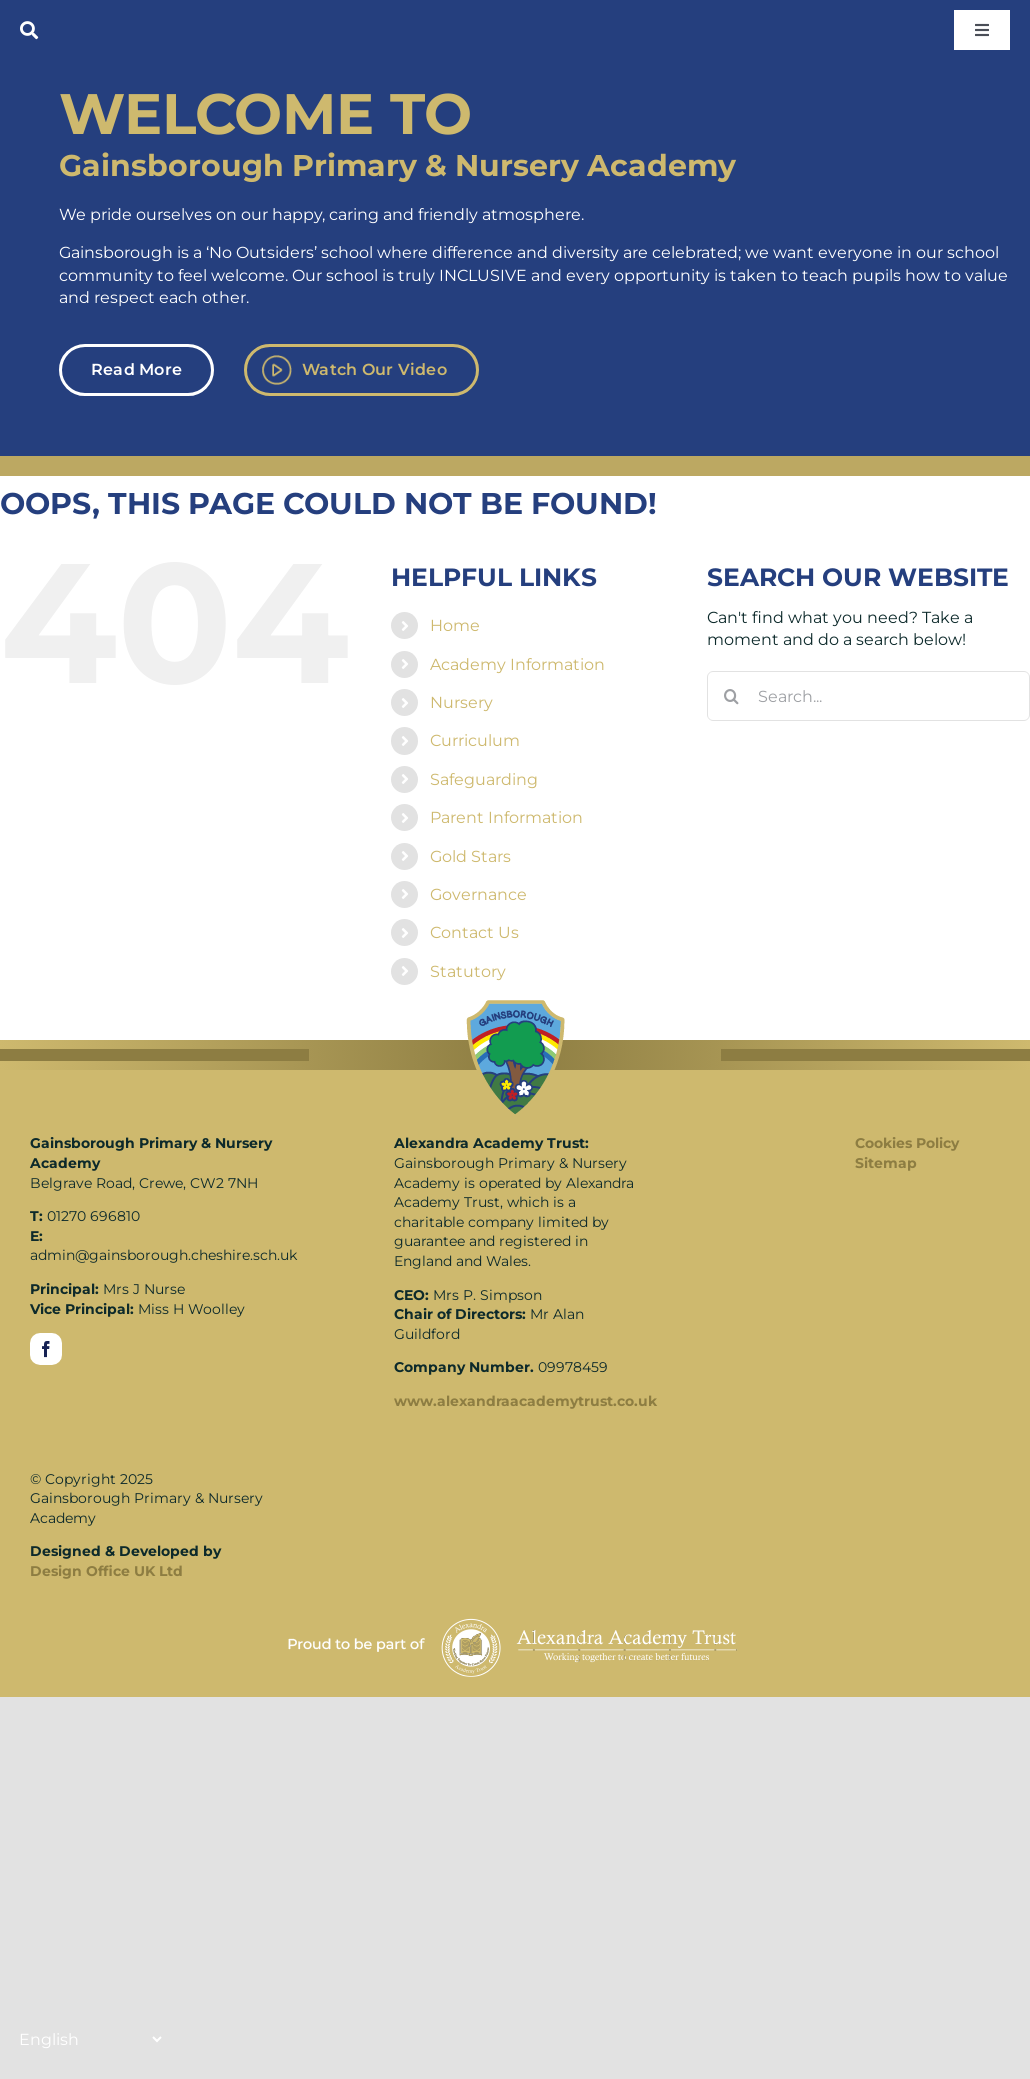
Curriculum (475, 740)
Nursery (461, 702)
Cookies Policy (907, 1143)
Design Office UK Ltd (106, 1571)
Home (455, 625)
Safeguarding (484, 779)
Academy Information (517, 664)
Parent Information (506, 817)
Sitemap (886, 1163)
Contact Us (474, 932)
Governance (478, 894)
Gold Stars (470, 856)
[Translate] (90, 2039)
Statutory (468, 971)
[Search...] (868, 696)
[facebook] (46, 1349)
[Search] (732, 696)
